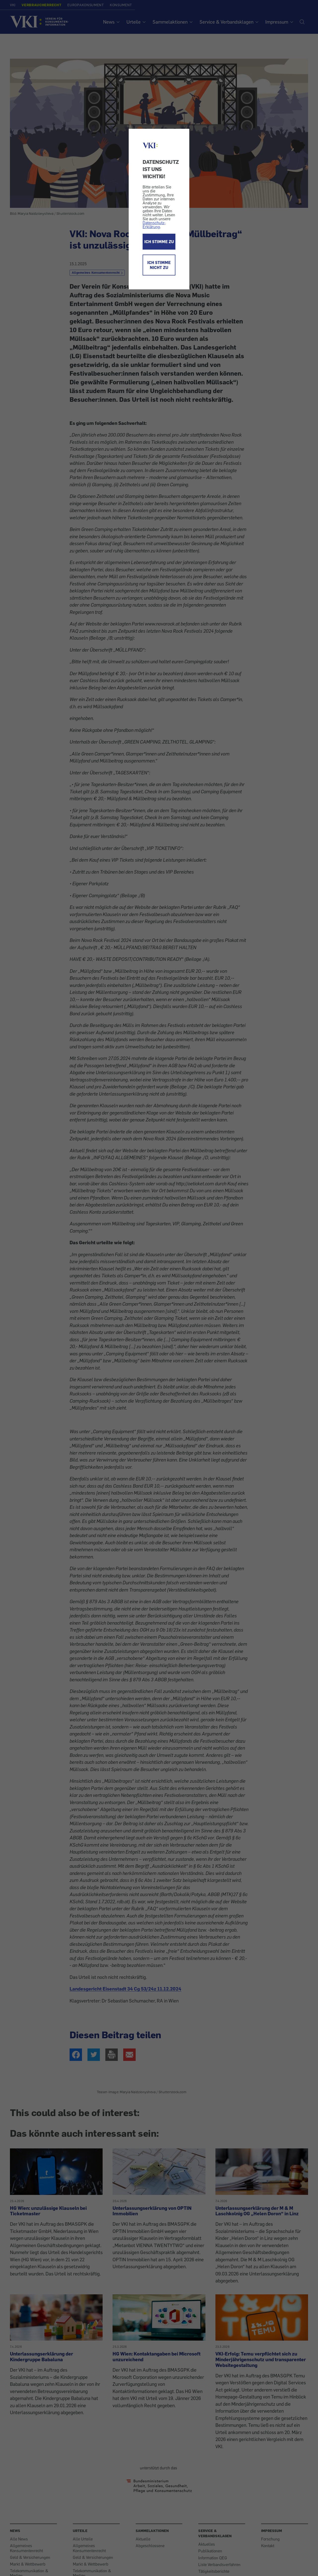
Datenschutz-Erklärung (154, 224)
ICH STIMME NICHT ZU (159, 265)
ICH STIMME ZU (159, 241)
